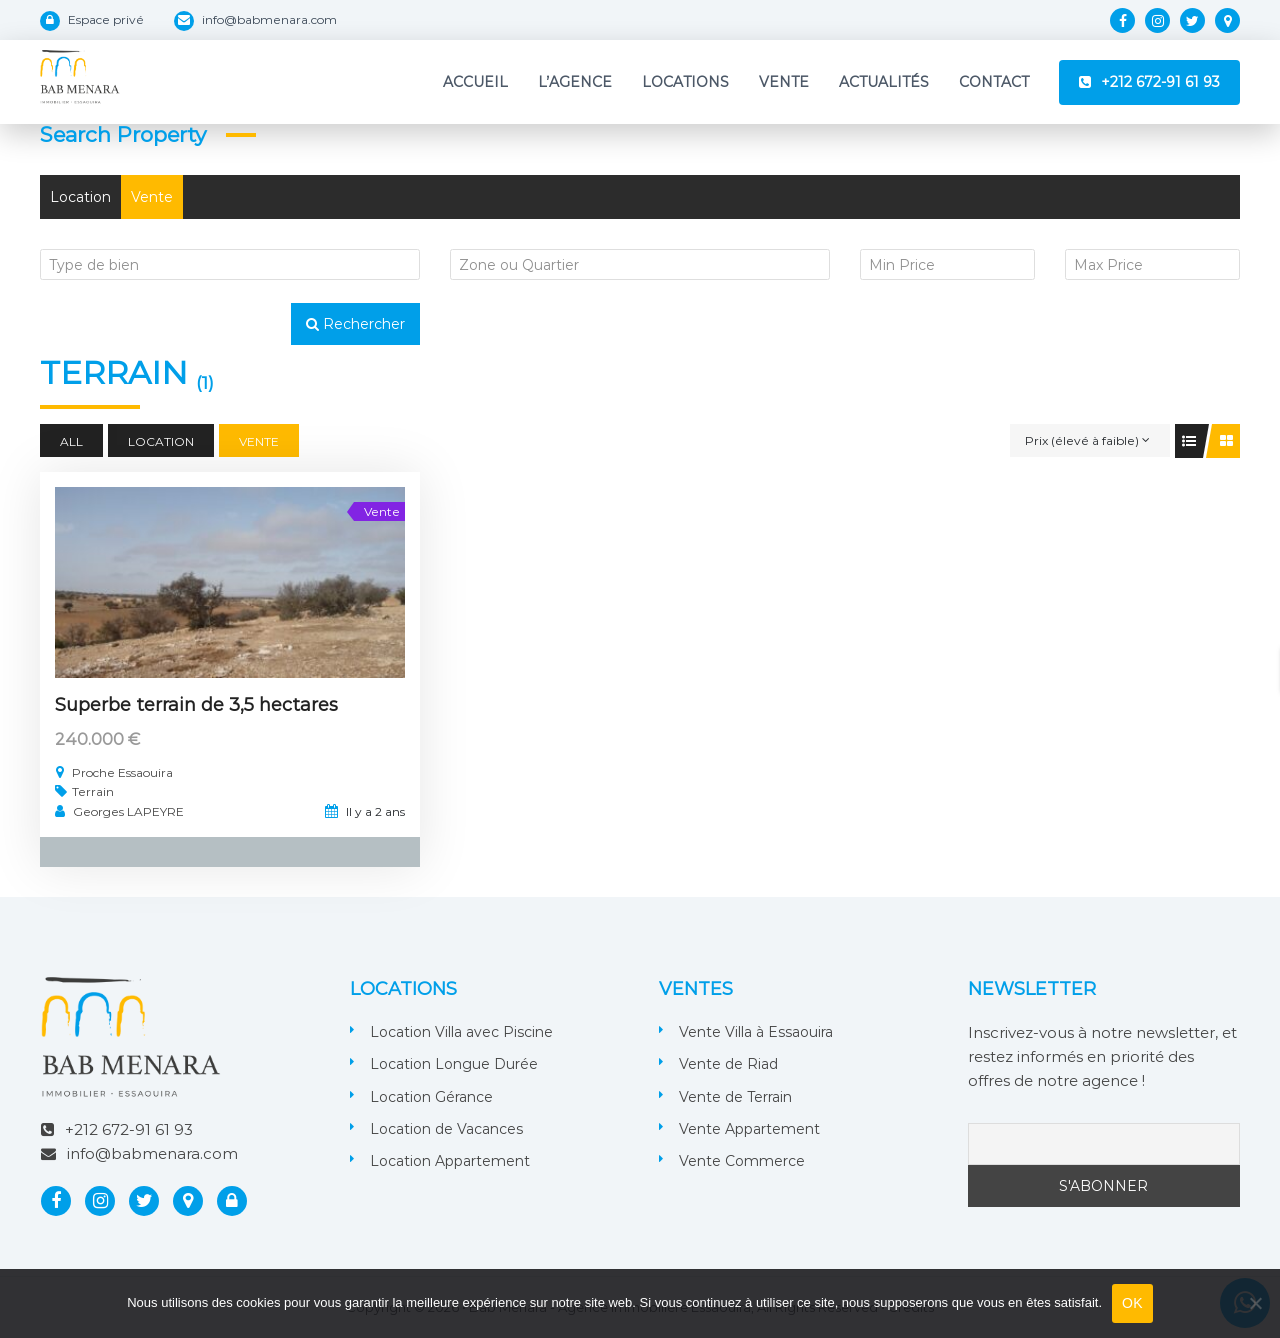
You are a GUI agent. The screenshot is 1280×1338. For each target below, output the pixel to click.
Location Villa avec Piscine (461, 1032)
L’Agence (575, 82)
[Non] (1255, 1303)
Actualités (884, 82)
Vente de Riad (728, 1064)
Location (80, 197)
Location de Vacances (446, 1129)
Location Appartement (450, 1161)
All (71, 441)
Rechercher (355, 324)
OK (1132, 1303)
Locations (685, 82)
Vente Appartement (749, 1129)
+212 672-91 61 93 (1160, 82)
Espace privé (106, 19)
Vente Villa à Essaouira (756, 1032)
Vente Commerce (742, 1161)
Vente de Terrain (735, 1097)
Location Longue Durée (454, 1064)
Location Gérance (431, 1097)
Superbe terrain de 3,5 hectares (196, 705)
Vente (784, 82)
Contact (994, 82)
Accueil (475, 82)
